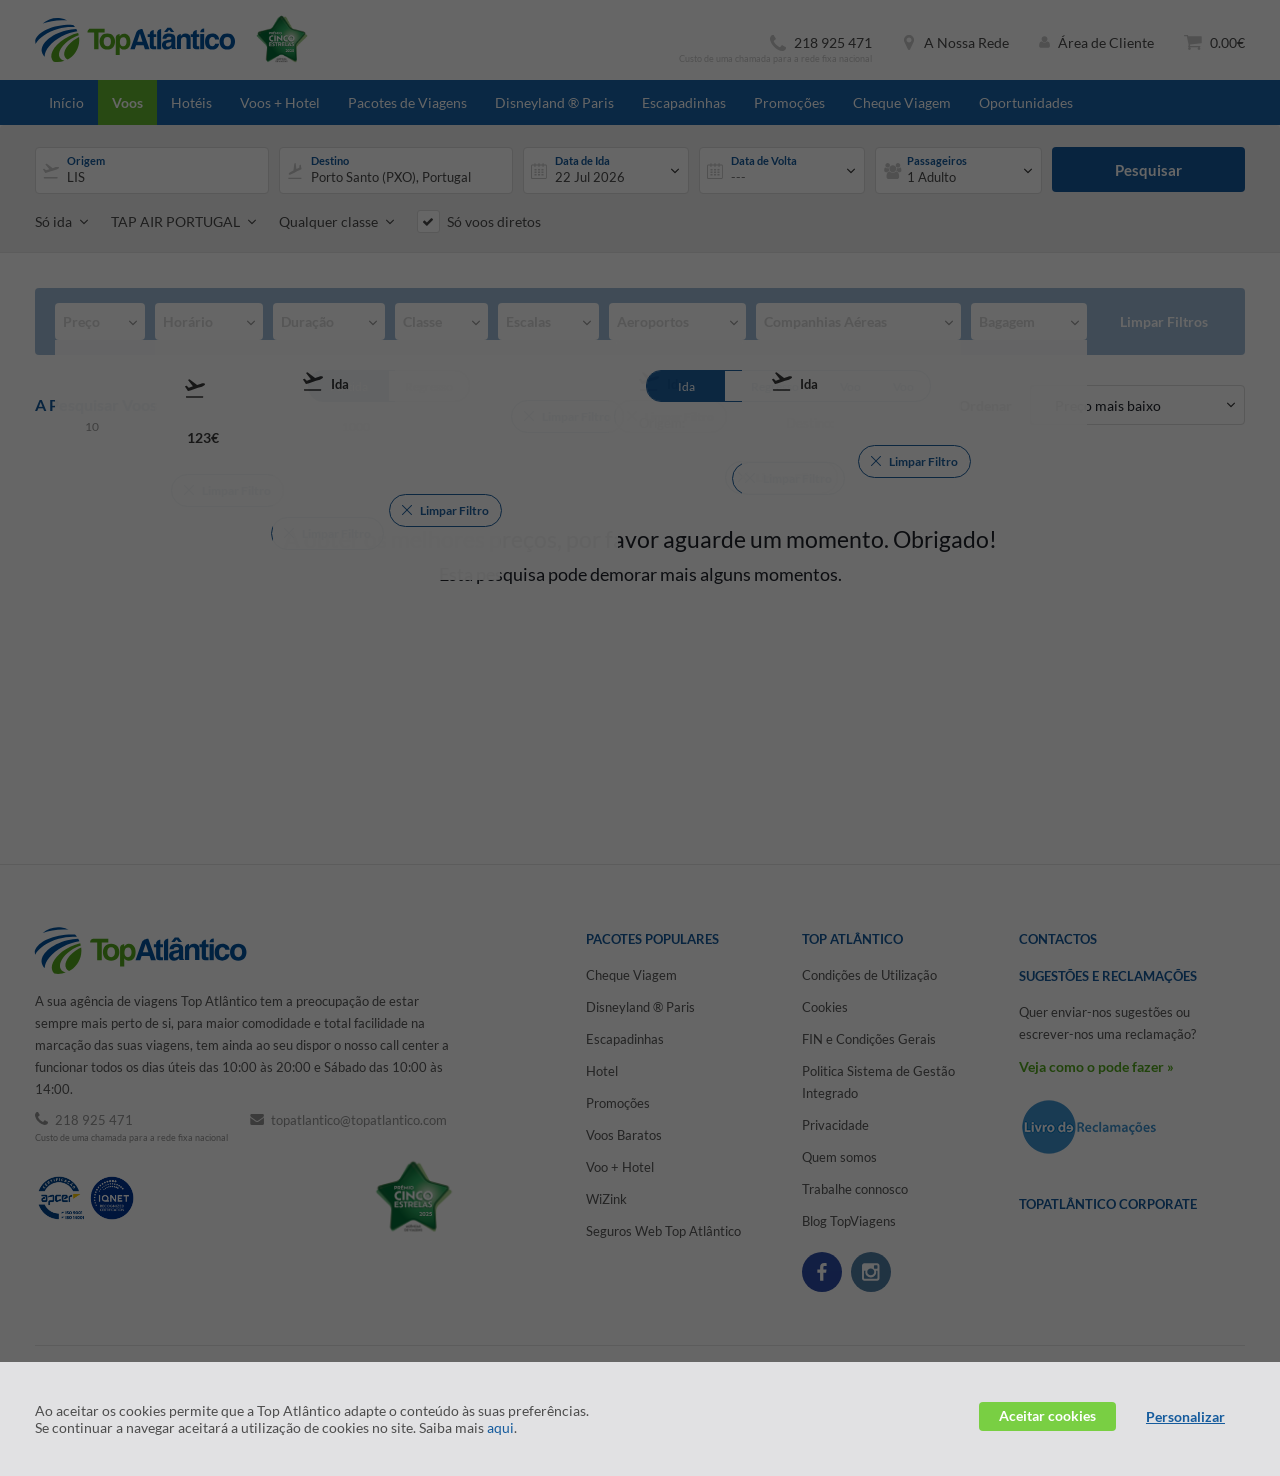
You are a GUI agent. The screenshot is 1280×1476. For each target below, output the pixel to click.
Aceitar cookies (1047, 1415)
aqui (500, 1427)
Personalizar (1185, 1416)
